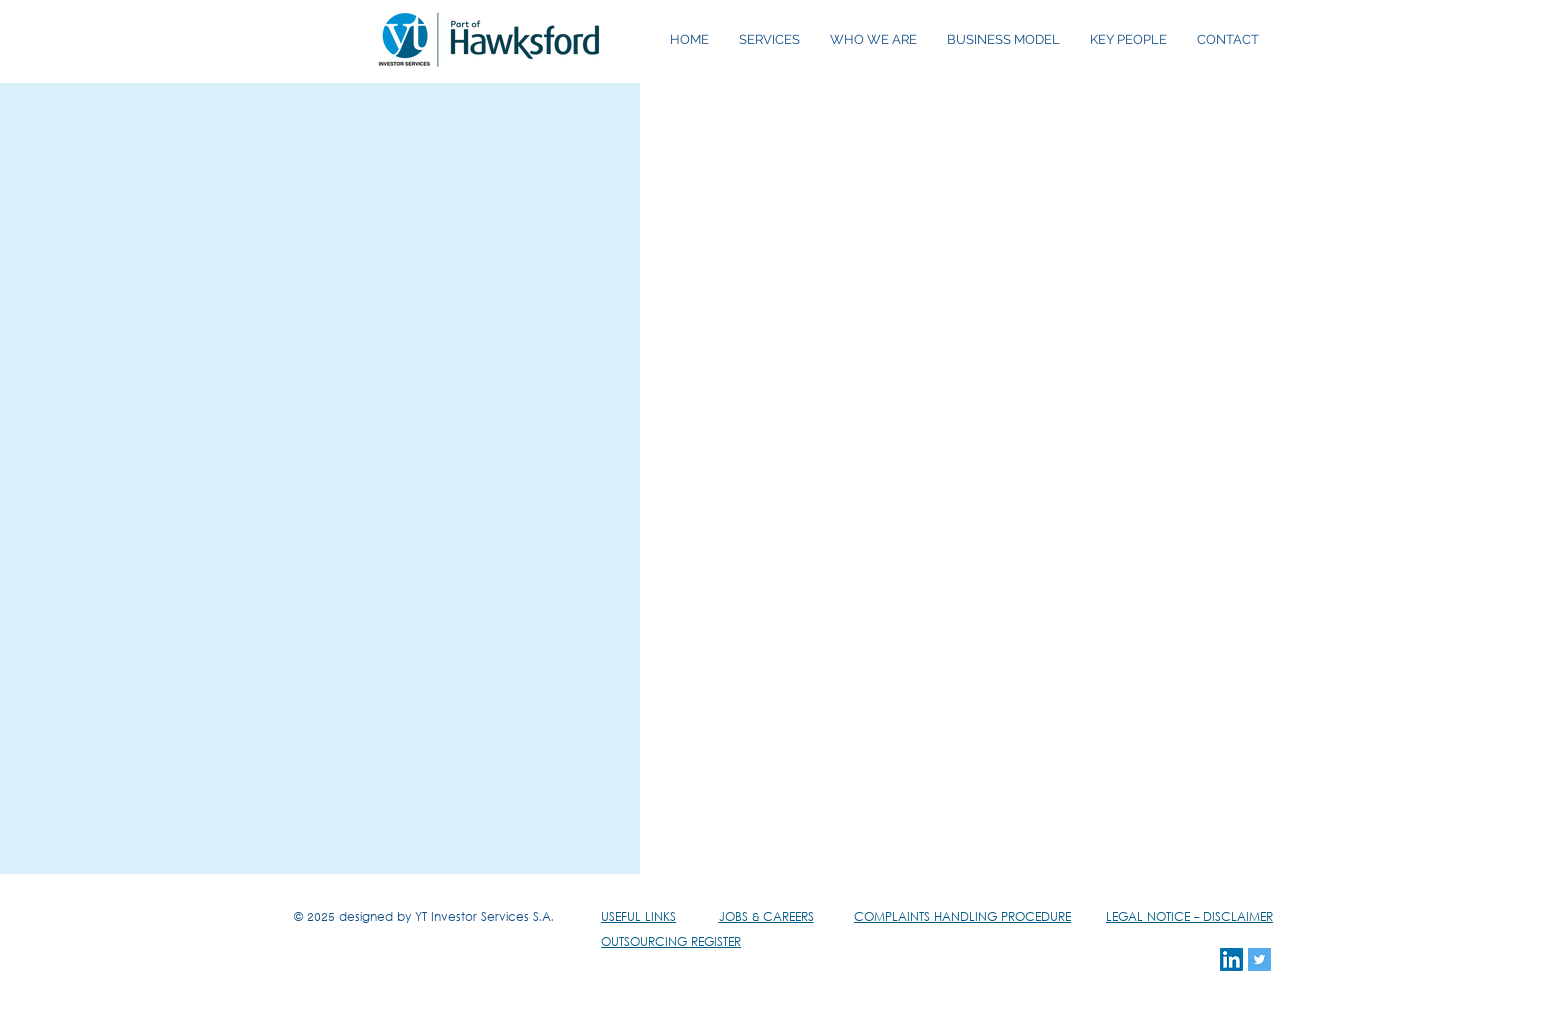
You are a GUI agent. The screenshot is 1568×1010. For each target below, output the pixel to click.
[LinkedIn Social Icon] (1231, 959)
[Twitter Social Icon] (1259, 959)
